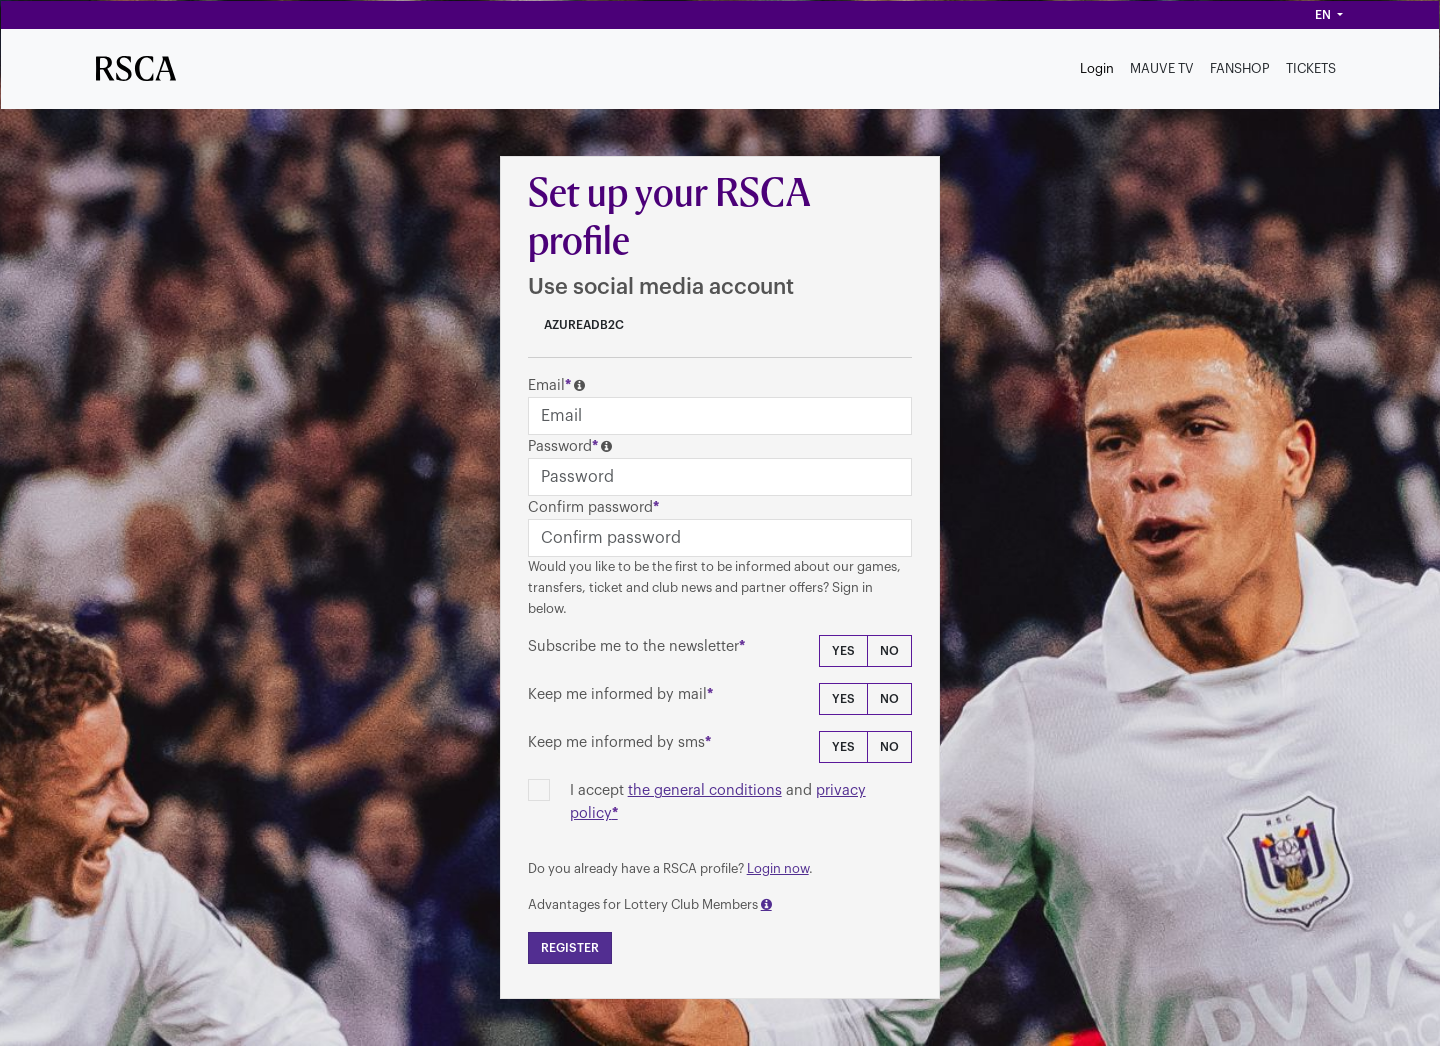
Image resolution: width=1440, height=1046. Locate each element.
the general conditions (705, 790)
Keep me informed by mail (617, 694)
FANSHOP (1240, 68)
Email (546, 385)
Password (560, 446)
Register (570, 948)
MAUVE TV (1162, 68)
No (889, 651)
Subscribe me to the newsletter (633, 646)
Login (1097, 68)
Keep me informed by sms (616, 742)
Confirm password (590, 507)
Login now (778, 868)
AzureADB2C (582, 325)
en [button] (1324, 15)
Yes (843, 651)
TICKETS (1311, 68)
